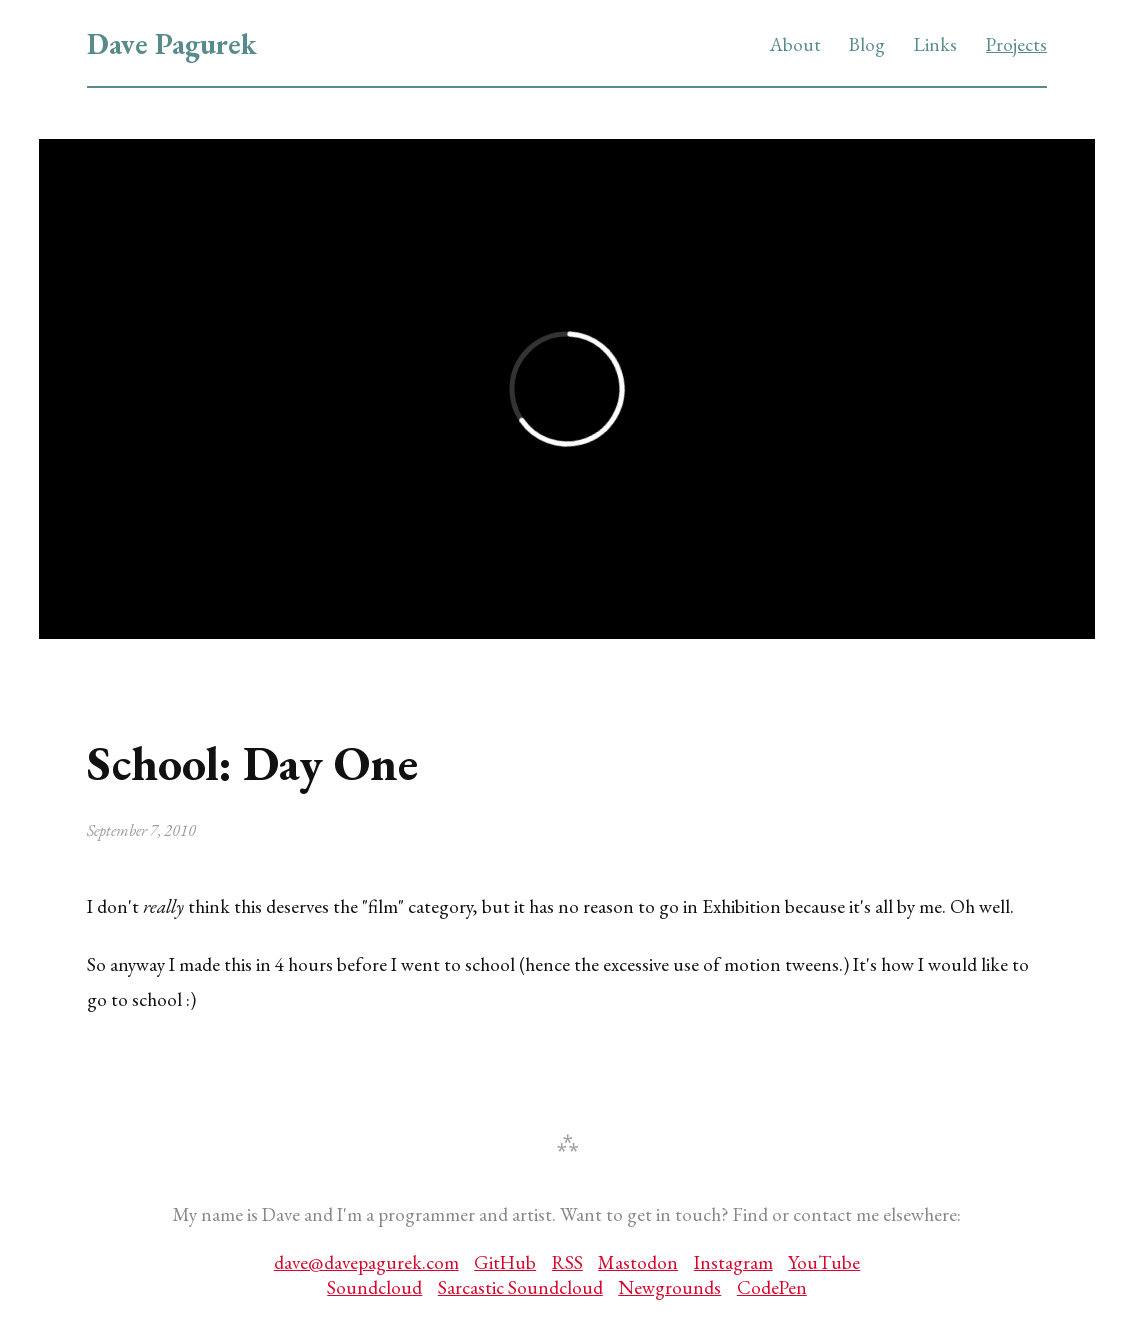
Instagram (733, 1262)
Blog (867, 44)
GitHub (505, 1262)
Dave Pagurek (172, 44)
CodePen (772, 1287)
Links (935, 44)
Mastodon (638, 1262)
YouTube (824, 1262)
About (795, 44)
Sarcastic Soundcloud (520, 1287)
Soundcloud (374, 1287)
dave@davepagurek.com (366, 1262)
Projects (1016, 44)
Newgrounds (669, 1287)
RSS (567, 1262)
